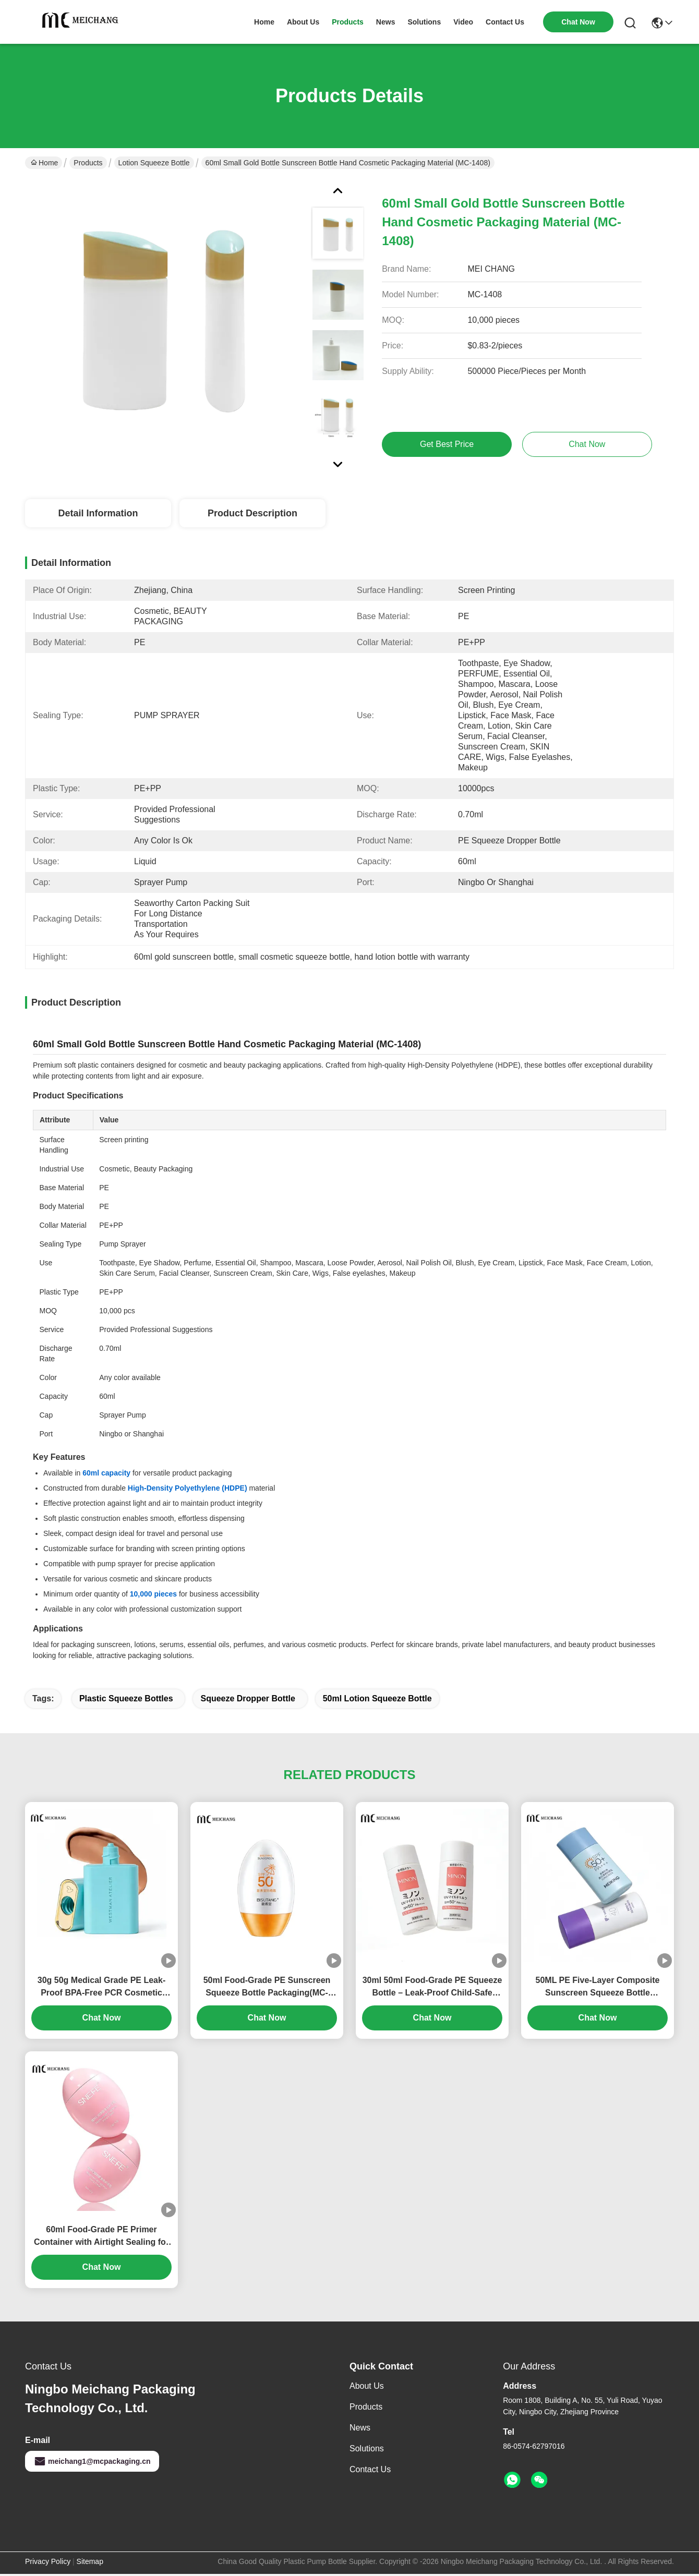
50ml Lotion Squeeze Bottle (377, 1698)
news (385, 22)
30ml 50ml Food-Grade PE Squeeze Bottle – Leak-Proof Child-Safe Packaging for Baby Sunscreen (432, 1987)
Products (88, 163)
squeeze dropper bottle (247, 1698)
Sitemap (90, 2561)
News (360, 2427)
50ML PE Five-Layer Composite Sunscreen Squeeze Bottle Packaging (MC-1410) (598, 1987)
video (463, 22)
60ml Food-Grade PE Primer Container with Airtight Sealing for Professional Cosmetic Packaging (101, 2236)
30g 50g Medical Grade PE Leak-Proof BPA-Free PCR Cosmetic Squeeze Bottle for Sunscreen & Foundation (101, 1987)
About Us (367, 2385)
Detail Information (98, 513)
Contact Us (370, 2469)
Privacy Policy (47, 2561)
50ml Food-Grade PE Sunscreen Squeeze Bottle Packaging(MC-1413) (267, 1987)
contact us (505, 22)
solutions (424, 22)
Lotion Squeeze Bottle (154, 163)
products (348, 22)
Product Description (252, 513)
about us (303, 22)
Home (264, 22)
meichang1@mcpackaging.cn (92, 2461)
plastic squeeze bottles (126, 1698)
